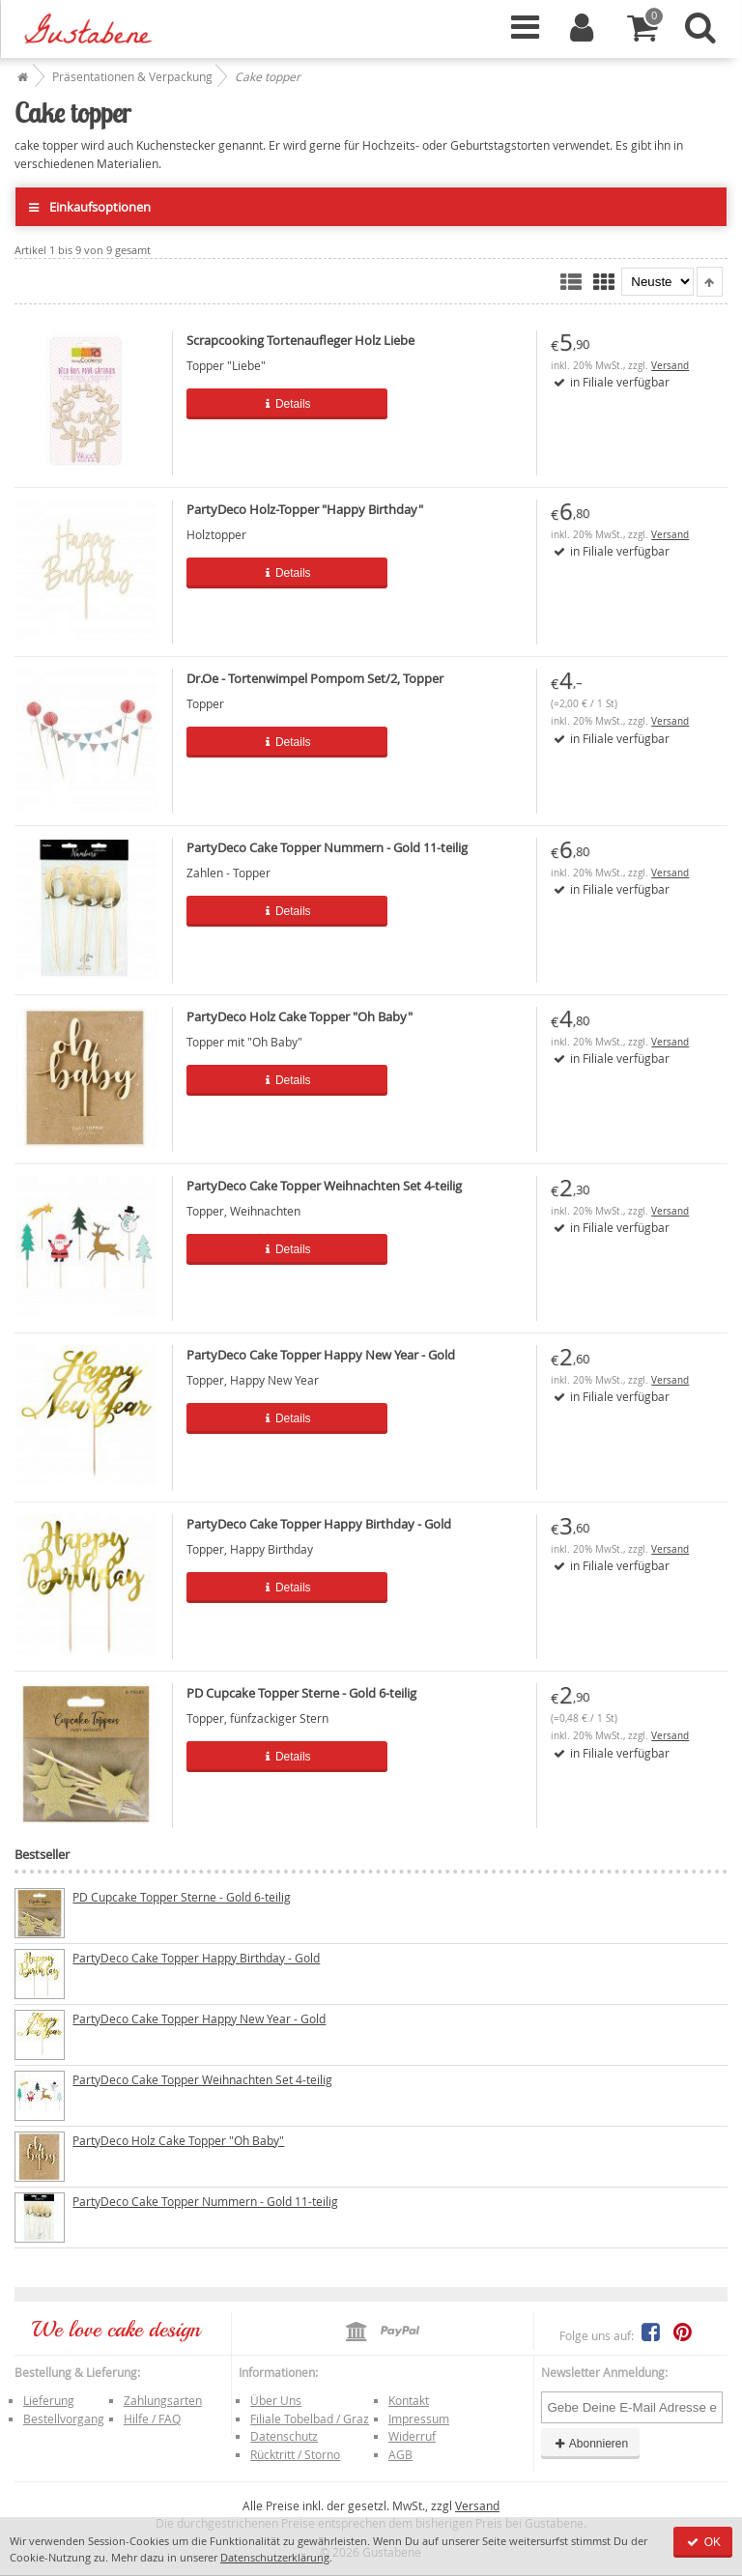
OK (703, 2542)
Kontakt (408, 2400)
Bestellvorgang (63, 2418)
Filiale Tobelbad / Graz (309, 2418)
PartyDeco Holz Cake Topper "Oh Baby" (299, 1016)
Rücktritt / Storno (295, 2454)
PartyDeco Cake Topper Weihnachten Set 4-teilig (324, 1185)
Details (287, 404)
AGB (400, 2454)
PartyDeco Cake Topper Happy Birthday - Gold (318, 1523)
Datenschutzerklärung (274, 2557)
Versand (670, 365)
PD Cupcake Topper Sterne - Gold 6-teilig (301, 1693)
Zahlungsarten (163, 2400)
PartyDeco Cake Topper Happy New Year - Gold (320, 1354)
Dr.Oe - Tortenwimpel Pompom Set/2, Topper (314, 678)
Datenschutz (284, 2436)
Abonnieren (590, 2443)
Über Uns (275, 2400)
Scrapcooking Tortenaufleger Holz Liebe (300, 340)
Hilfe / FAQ (152, 2418)
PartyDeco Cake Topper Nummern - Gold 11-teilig (327, 847)
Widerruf (412, 2436)
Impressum (418, 2418)
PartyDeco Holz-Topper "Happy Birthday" (304, 509)
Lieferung (48, 2400)
